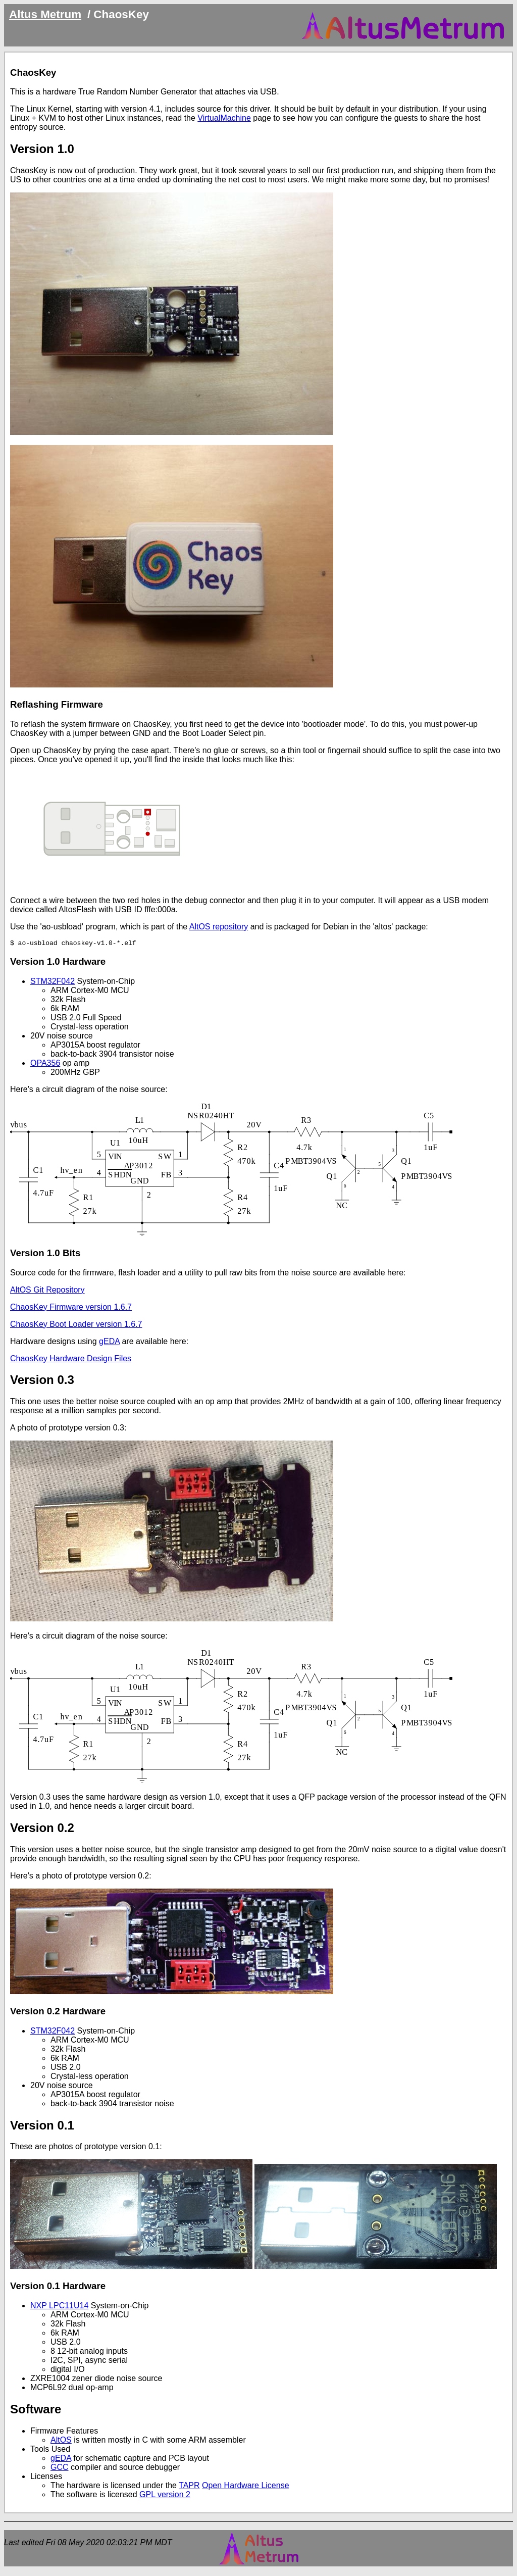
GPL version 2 (164, 2496)
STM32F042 (52, 982)
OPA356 (45, 1064)
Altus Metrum (45, 14)
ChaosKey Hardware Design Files (70, 1360)
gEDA (109, 1343)
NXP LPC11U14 (59, 2307)
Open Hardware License (245, 2487)
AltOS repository (218, 926)
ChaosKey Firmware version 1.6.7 (71, 1308)
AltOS (61, 2441)
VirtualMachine (224, 118)
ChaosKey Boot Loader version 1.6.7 (76, 1325)
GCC (59, 2468)
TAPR (189, 2487)
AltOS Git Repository (47, 1291)
